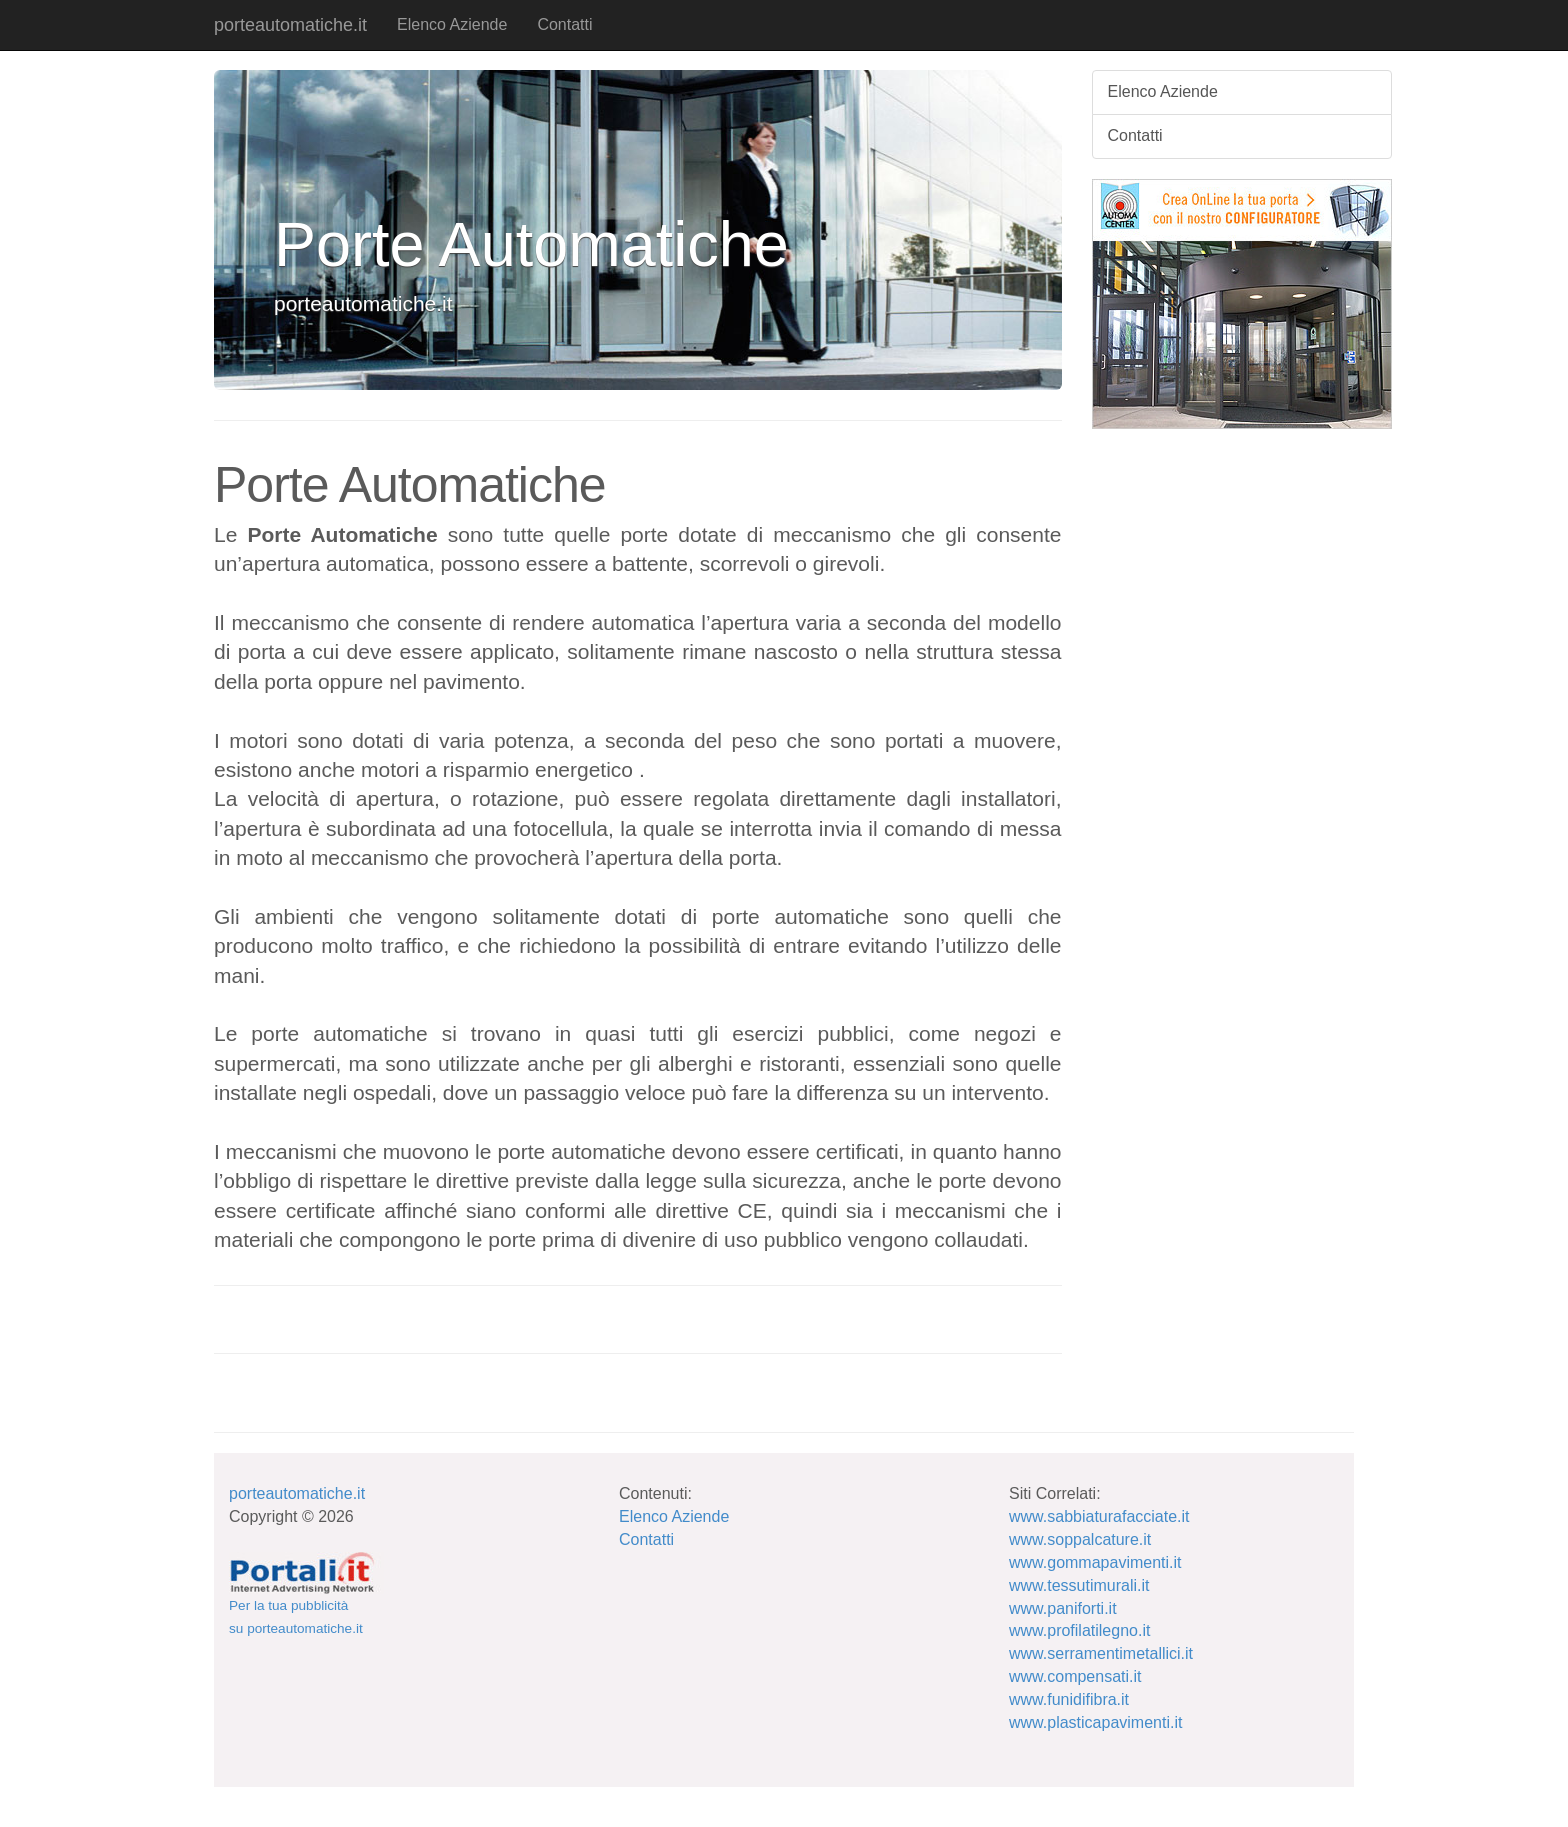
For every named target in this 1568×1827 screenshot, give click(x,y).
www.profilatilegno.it (1079, 1630)
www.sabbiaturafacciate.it (1099, 1516)
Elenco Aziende (452, 24)
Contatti (564, 24)
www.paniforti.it (1063, 1608)
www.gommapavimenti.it (1095, 1562)
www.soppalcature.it (1080, 1539)
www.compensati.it (1075, 1676)
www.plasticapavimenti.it (1095, 1722)
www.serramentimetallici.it (1101, 1653)
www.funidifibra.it (1069, 1699)
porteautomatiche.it (290, 25)
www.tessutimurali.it (1079, 1585)
